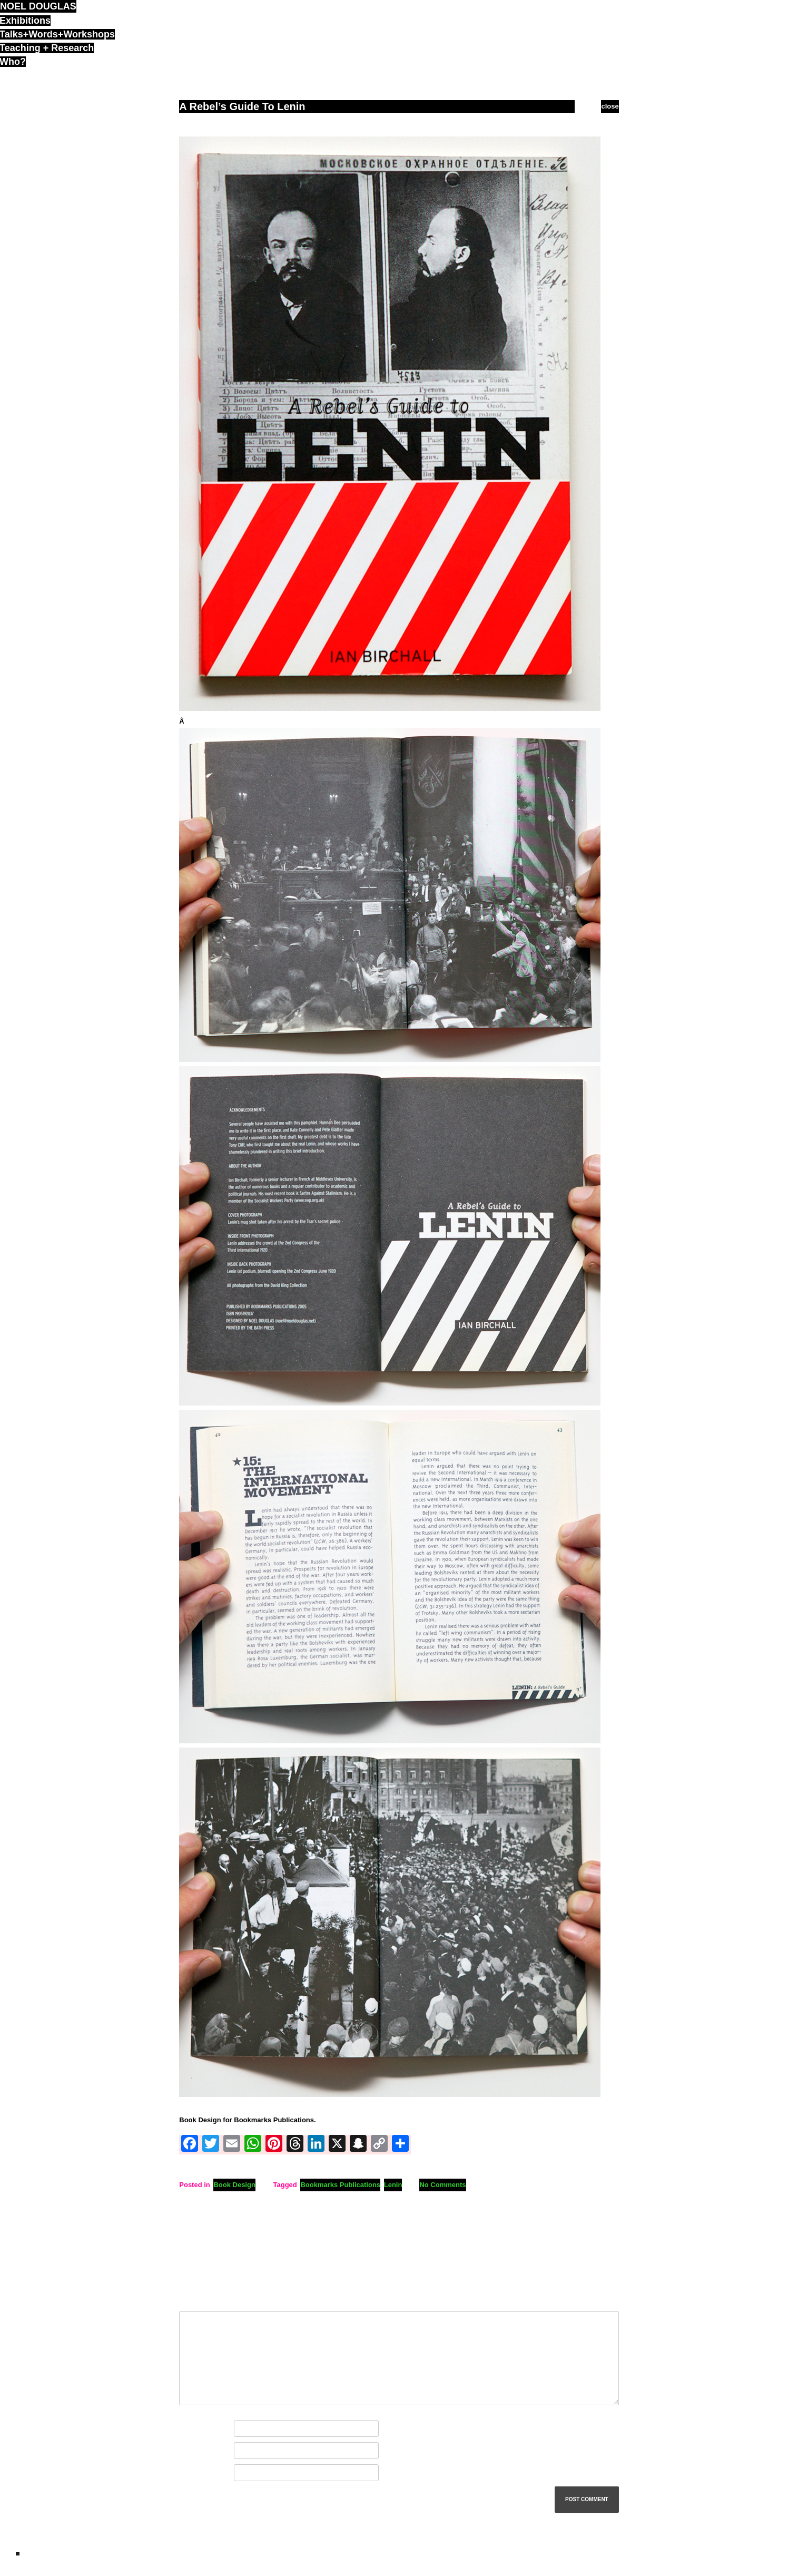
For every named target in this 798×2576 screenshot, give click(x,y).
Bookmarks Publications (340, 2185)
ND (17, 2553)
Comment (197, 2300)
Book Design (234, 2185)
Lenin (393, 2185)
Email (190, 2451)
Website (192, 2473)
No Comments (442, 2185)
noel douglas (38, 6)
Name (190, 2429)
